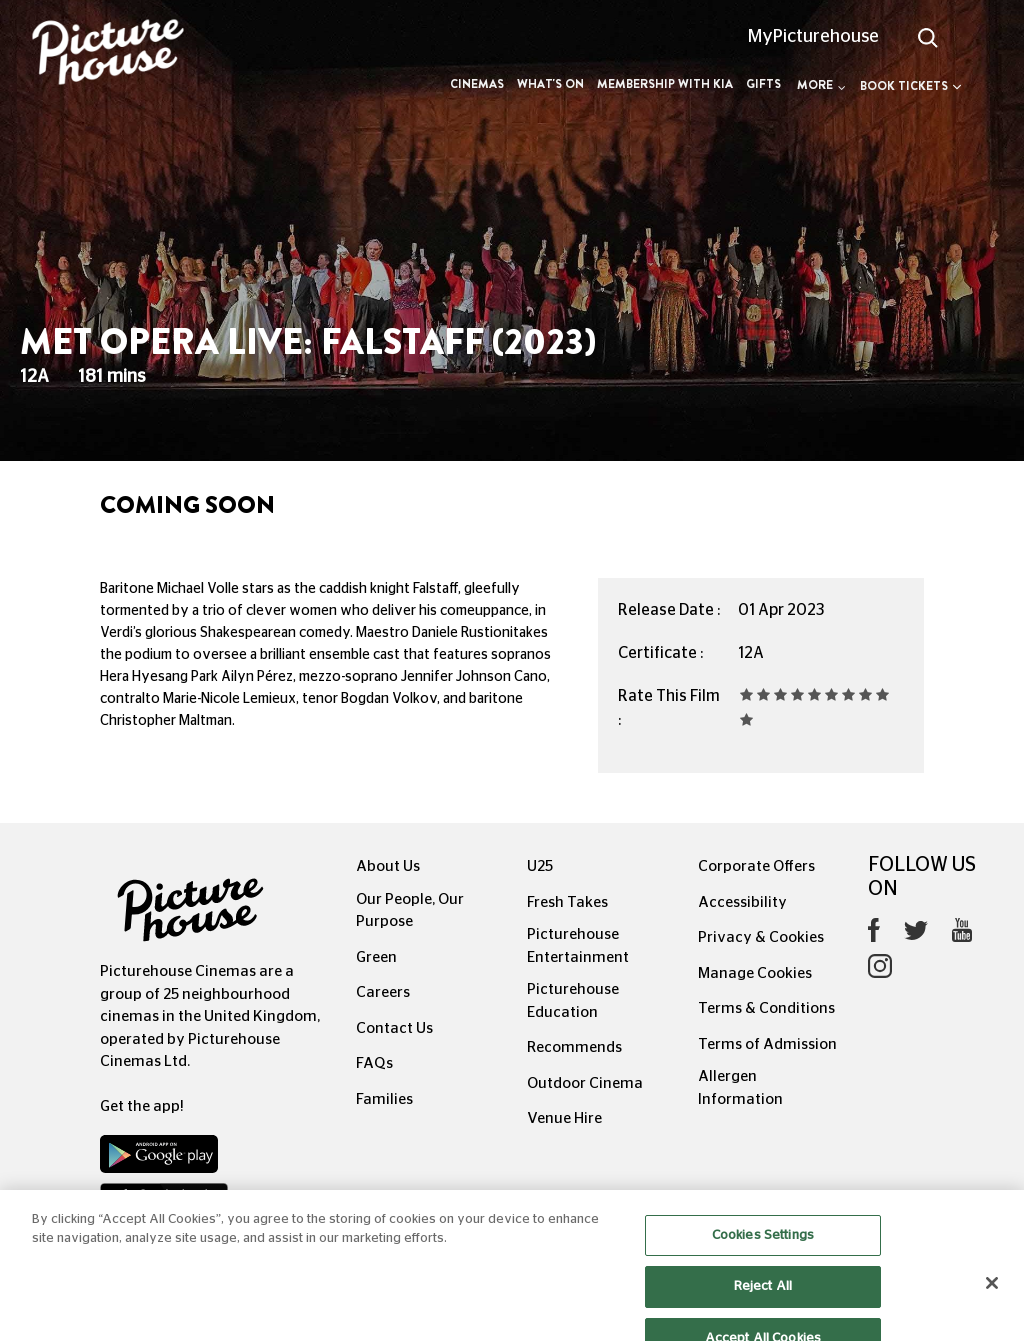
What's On (550, 84)
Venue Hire (564, 1118)
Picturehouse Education (573, 1001)
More (821, 85)
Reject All (763, 1301)
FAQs (374, 1063)
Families (384, 1099)
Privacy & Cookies (761, 937)
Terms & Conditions (766, 1008)
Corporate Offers (756, 866)
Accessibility (742, 902)
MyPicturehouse (813, 37)
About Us (388, 866)
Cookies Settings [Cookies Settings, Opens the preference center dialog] (763, 1249)
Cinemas (477, 84)
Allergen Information (740, 1088)
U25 (540, 866)
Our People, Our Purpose (410, 911)
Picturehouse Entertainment (578, 946)
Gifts (763, 84)
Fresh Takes (567, 902)
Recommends (574, 1047)
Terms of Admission (767, 1044)
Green (376, 957)
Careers (383, 992)
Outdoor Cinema (585, 1083)
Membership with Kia (665, 84)
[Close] (992, 1297)
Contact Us (394, 1028)
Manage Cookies (755, 973)
